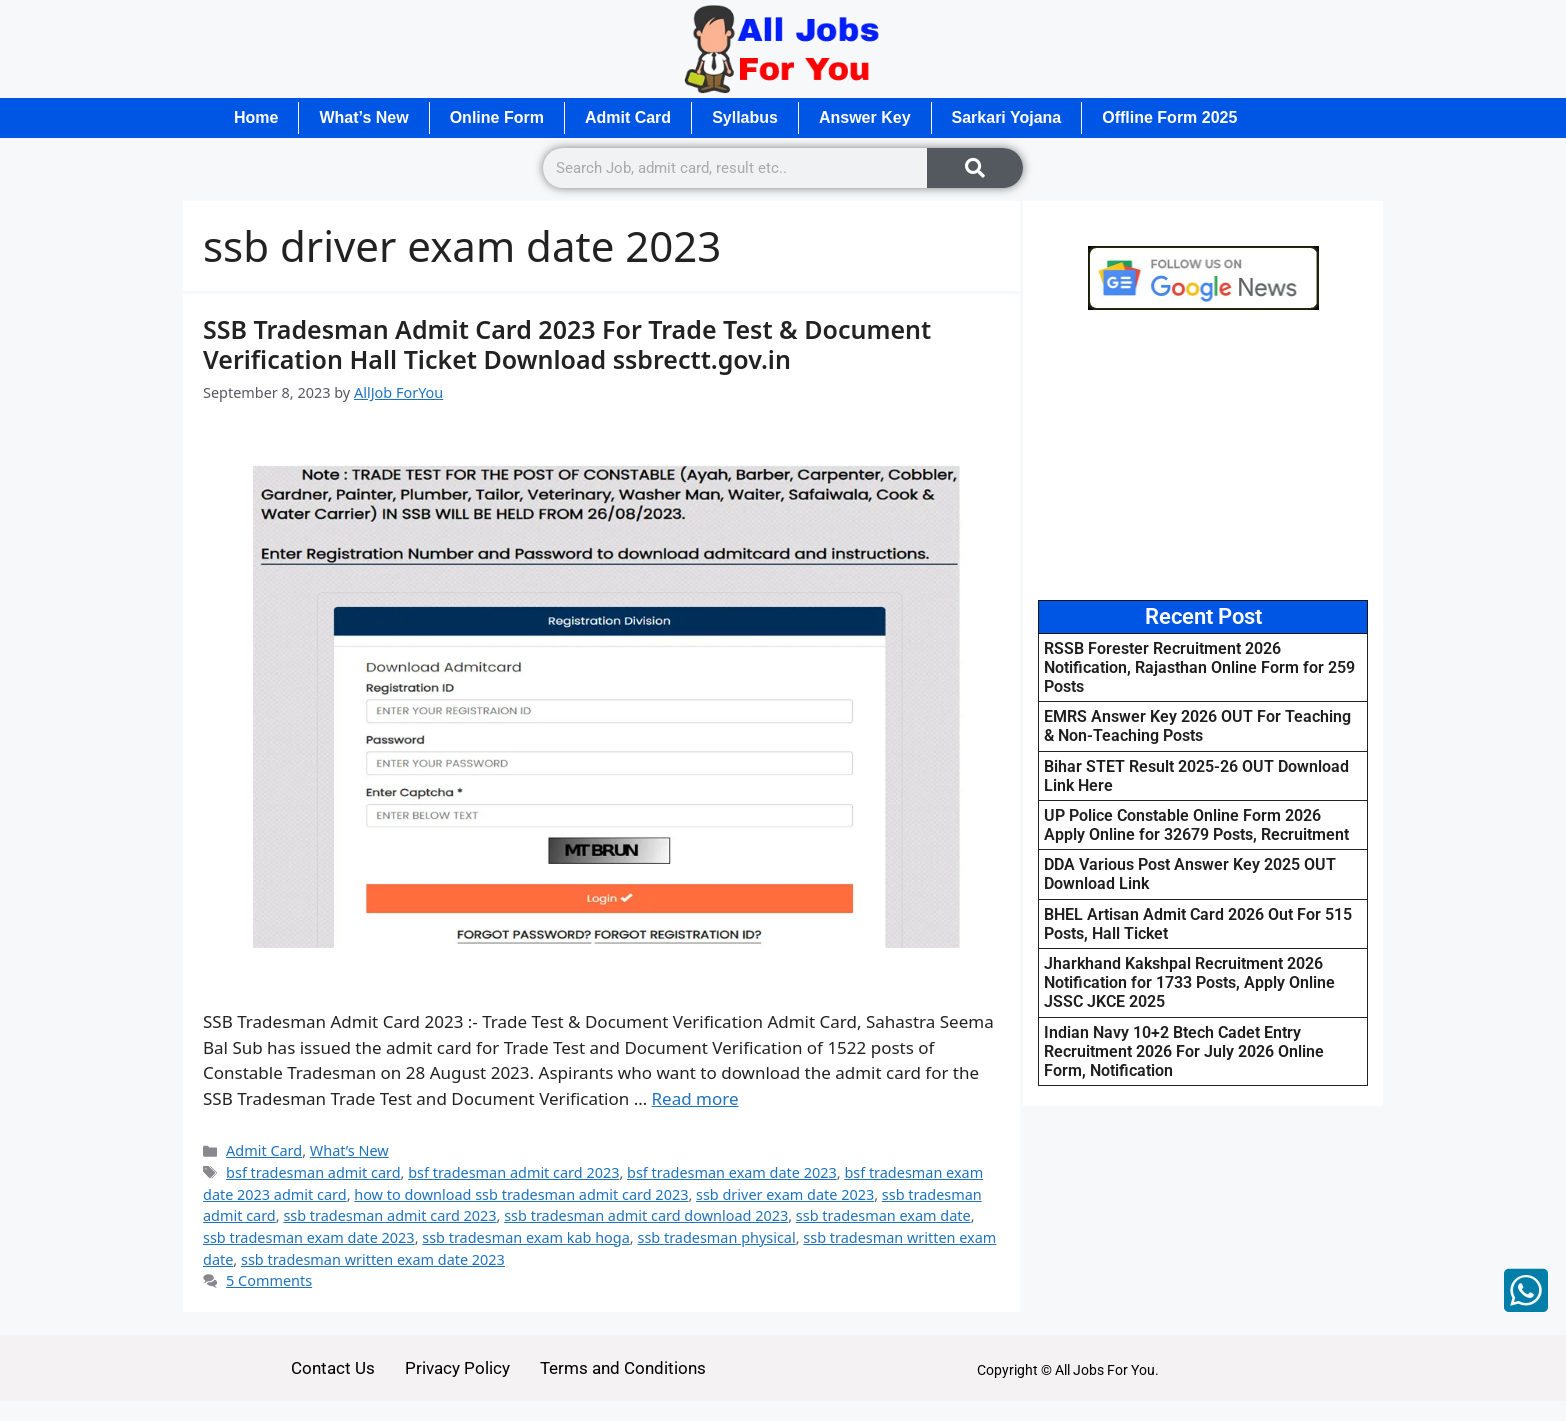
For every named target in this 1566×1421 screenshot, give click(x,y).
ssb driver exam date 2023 (785, 1194)
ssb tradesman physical (716, 1237)
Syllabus (745, 117)
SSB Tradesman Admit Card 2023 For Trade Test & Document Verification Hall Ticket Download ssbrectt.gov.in (567, 344)
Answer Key (865, 117)
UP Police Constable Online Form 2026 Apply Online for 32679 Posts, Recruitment (1196, 825)
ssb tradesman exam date (883, 1215)
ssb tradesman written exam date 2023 (373, 1259)
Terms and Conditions (623, 1368)
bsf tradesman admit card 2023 (513, 1172)
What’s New (363, 117)
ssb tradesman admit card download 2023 (646, 1215)
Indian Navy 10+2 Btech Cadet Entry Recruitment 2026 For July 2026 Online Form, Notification (1184, 1051)
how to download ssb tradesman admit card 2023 (521, 1194)
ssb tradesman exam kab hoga (526, 1237)
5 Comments (269, 1280)
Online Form (497, 117)
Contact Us (333, 1368)
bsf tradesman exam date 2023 (732, 1172)
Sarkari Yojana (1007, 117)
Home (256, 117)
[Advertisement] (1203, 455)
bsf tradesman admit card (313, 1172)
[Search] (975, 168)
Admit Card (628, 117)
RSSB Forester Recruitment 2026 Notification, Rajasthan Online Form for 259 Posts (1199, 667)
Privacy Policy (457, 1368)
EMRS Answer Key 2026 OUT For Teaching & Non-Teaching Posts (1197, 726)
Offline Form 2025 (1169, 117)
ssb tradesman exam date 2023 (309, 1237)
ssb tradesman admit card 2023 (389, 1215)
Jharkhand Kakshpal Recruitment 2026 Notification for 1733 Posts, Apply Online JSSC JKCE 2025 (1189, 982)
